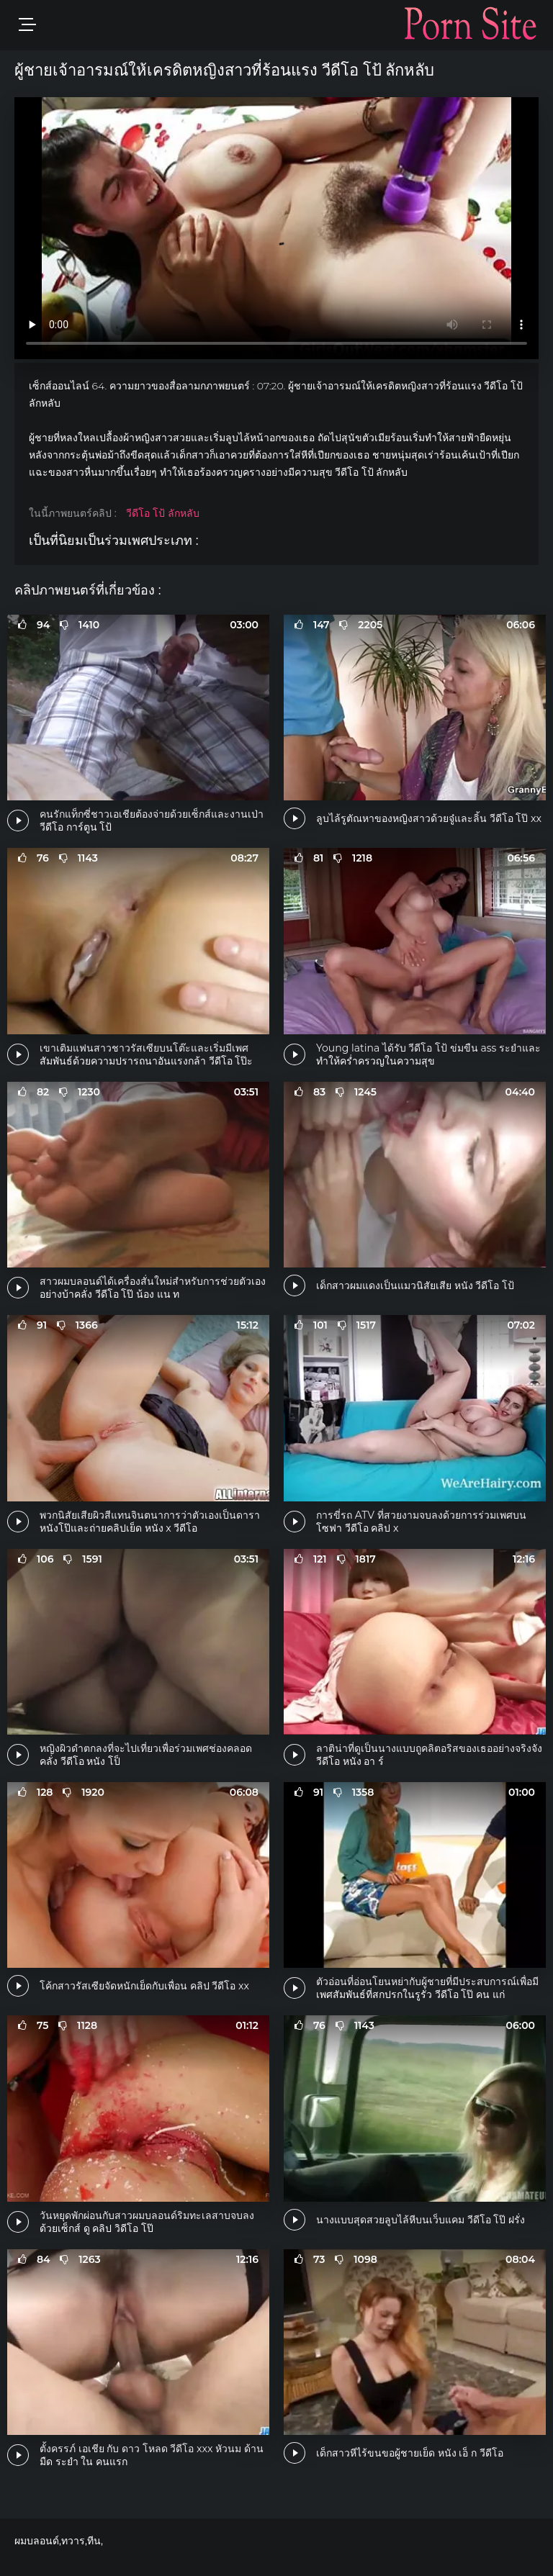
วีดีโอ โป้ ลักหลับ (162, 513)
